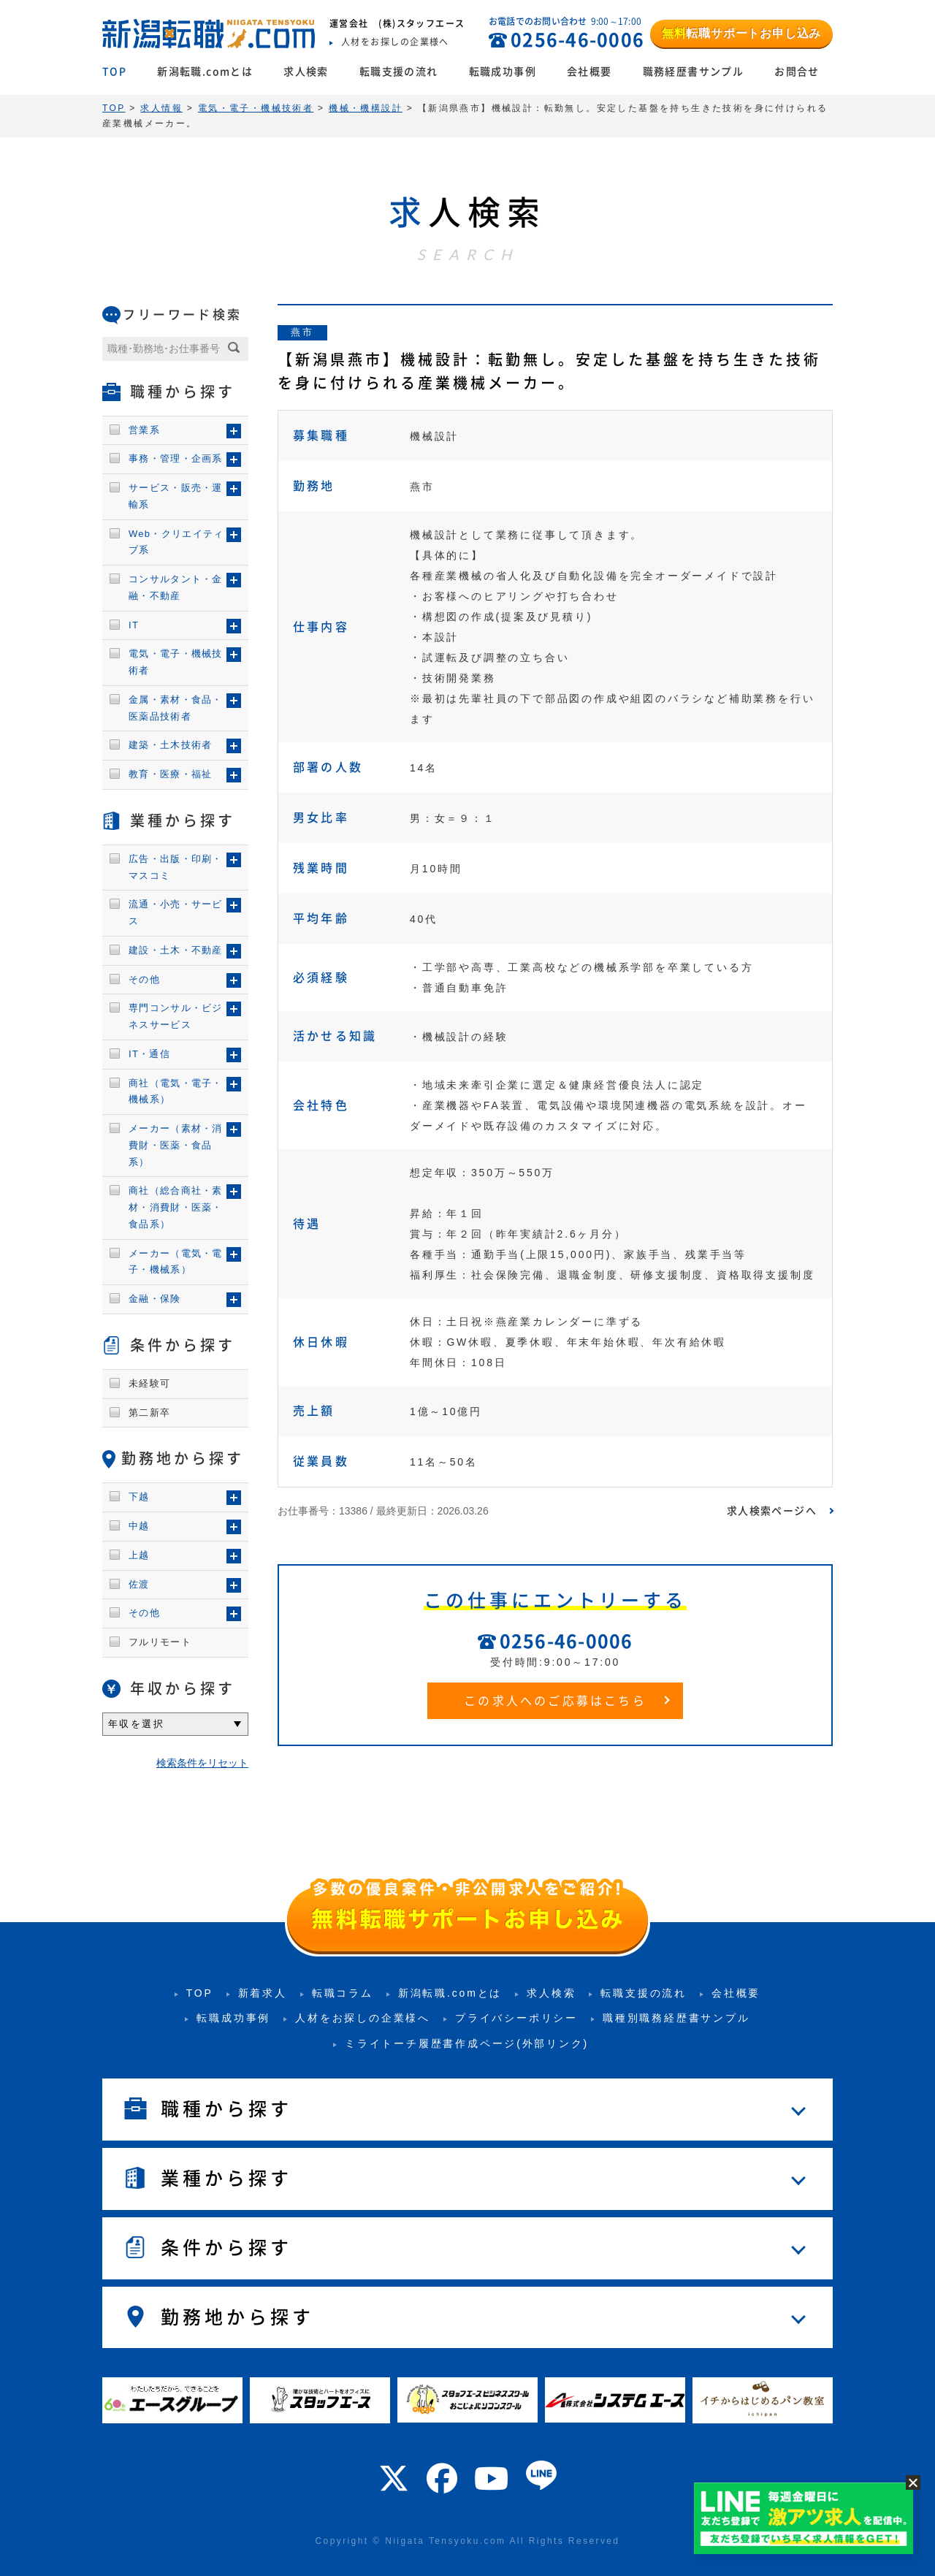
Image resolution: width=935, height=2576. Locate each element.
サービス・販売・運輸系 (176, 496)
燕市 (302, 332)
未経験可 (149, 1383)
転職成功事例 (502, 71)
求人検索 (306, 71)
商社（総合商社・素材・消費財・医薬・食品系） (176, 1207)
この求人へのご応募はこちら (555, 1701)
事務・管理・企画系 (176, 458)
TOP (114, 71)
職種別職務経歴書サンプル (676, 2018)
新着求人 (262, 1993)
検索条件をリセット (202, 1763)
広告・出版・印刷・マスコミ (176, 867)
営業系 (144, 429)
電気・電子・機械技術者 (176, 662)
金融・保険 (155, 1298)
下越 (139, 1496)
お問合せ (797, 71)
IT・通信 (149, 1053)
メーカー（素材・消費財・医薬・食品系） (176, 1145)
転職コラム (342, 1993)
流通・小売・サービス (176, 912)
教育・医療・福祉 (170, 774)
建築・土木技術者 (170, 744)
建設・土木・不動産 (176, 950)
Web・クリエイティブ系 (176, 542)
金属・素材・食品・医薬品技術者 (176, 708)
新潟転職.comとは (205, 71)
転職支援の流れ (398, 71)
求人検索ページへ (772, 1511)
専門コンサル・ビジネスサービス (176, 1016)
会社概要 (589, 71)
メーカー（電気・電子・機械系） (176, 1262)
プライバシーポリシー (516, 2018)
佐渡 (139, 1584)
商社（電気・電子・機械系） (176, 1091)
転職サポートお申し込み (741, 33)
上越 (139, 1555)
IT (134, 625)
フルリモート (160, 1641)
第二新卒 (149, 1412)
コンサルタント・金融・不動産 (176, 587)
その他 (144, 979)
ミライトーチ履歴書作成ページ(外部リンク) (467, 2043)
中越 (139, 1525)
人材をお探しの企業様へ (362, 2018)
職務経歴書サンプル (693, 71)
